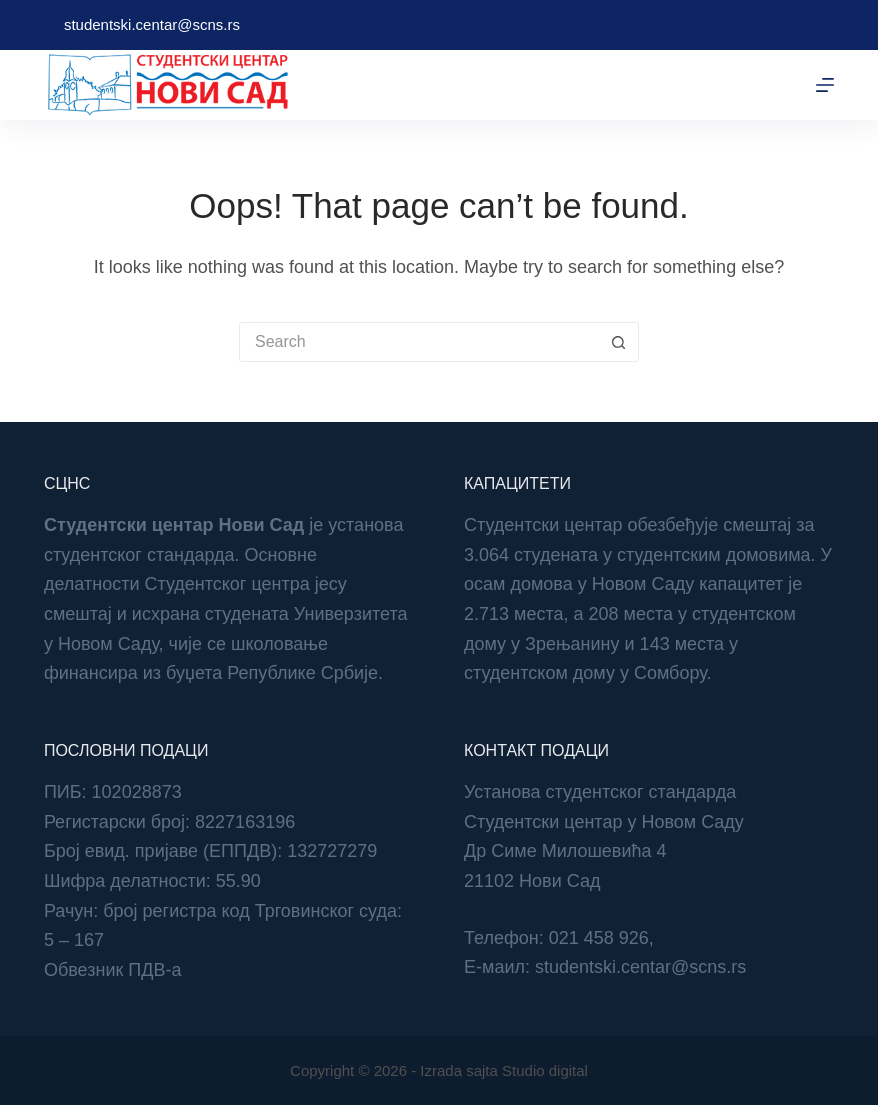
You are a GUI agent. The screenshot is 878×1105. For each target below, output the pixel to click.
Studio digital (545, 1070)
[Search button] (619, 342)
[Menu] (825, 85)
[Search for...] (419, 342)
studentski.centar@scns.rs (152, 24)
